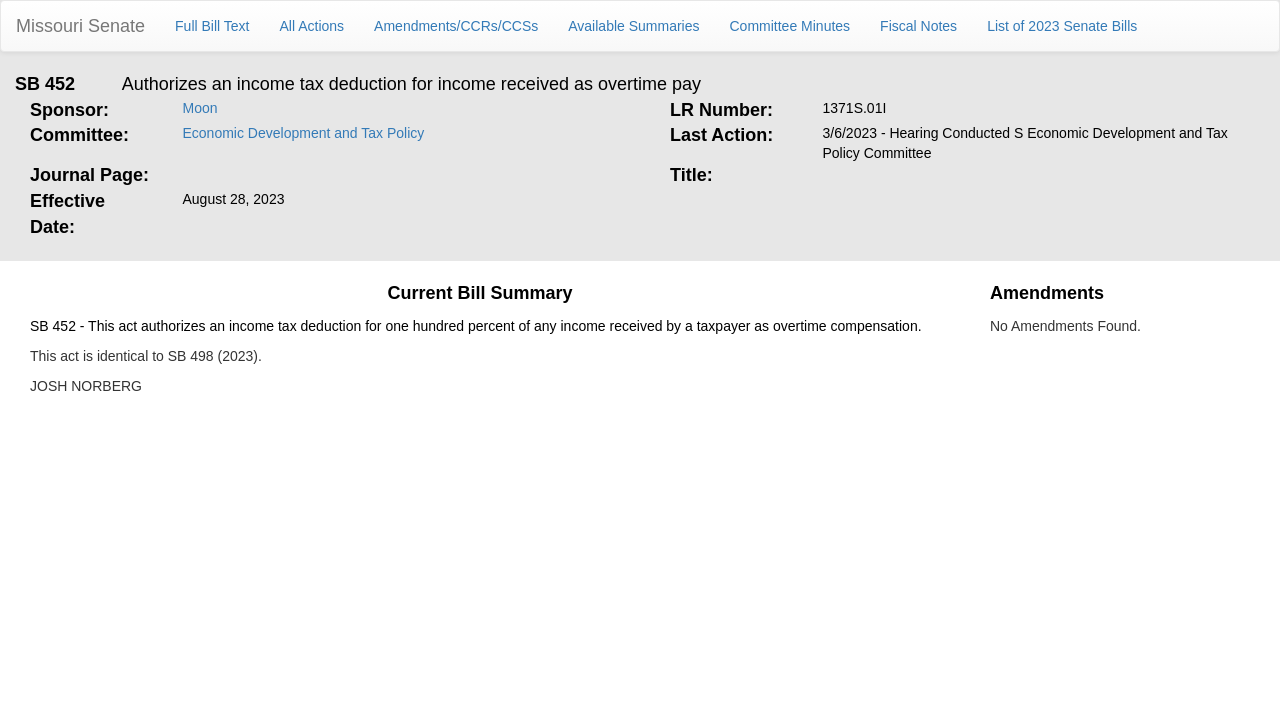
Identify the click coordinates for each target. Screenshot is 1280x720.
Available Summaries (633, 26)
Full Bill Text (212, 26)
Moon (200, 108)
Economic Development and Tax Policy (304, 133)
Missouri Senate (80, 26)
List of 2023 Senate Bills (1062, 26)
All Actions (312, 26)
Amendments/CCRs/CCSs (456, 26)
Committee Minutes (790, 26)
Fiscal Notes (918, 26)
